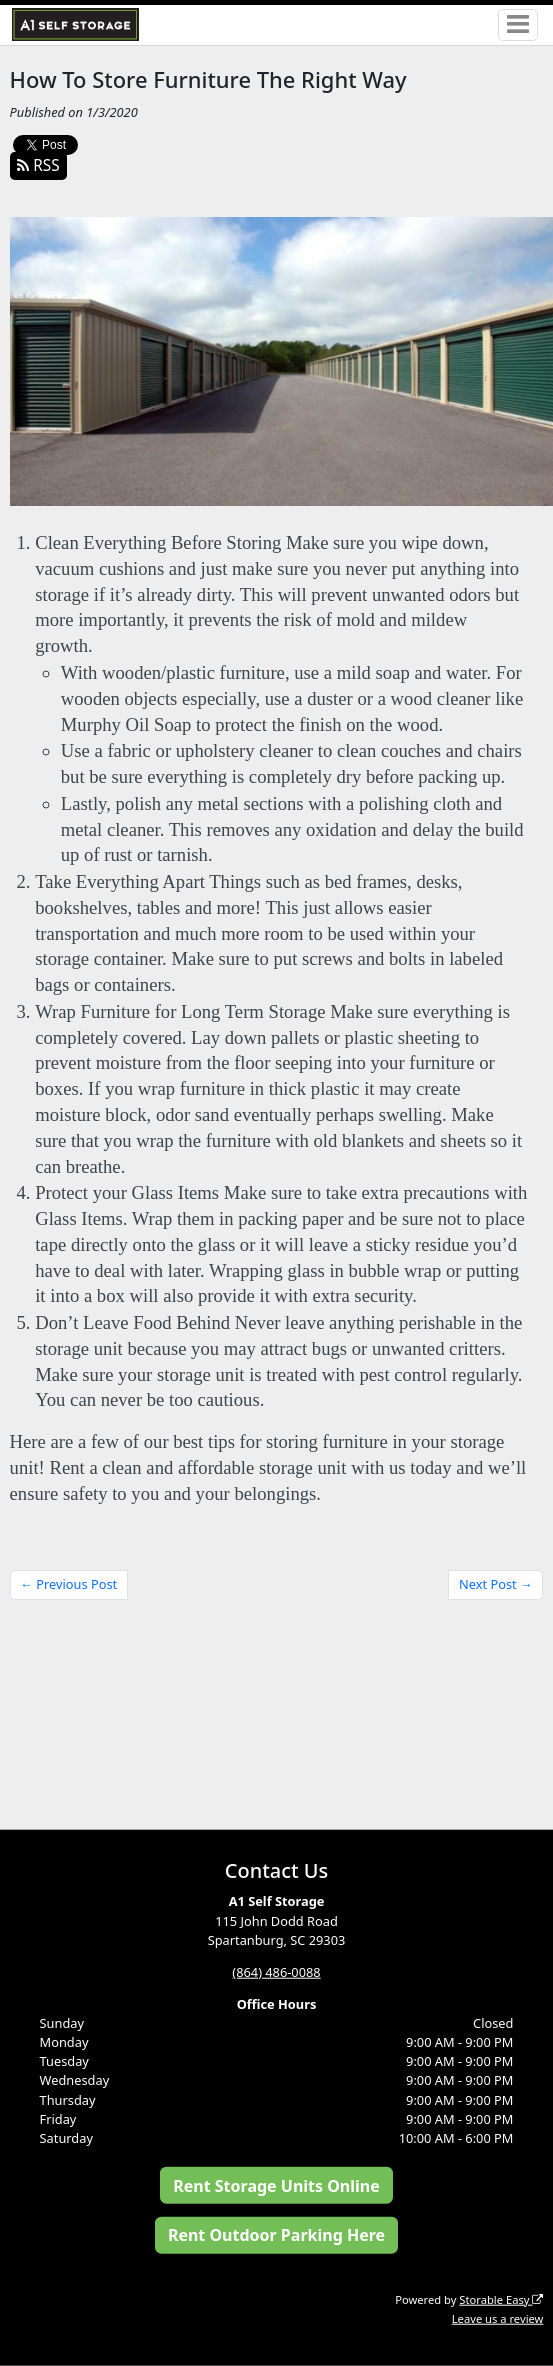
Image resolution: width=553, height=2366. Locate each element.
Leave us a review (498, 2317)
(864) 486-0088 (276, 1971)
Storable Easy (501, 2298)
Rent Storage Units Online (276, 2185)
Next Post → (496, 1584)
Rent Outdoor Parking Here (276, 2235)
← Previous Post (68, 1584)
